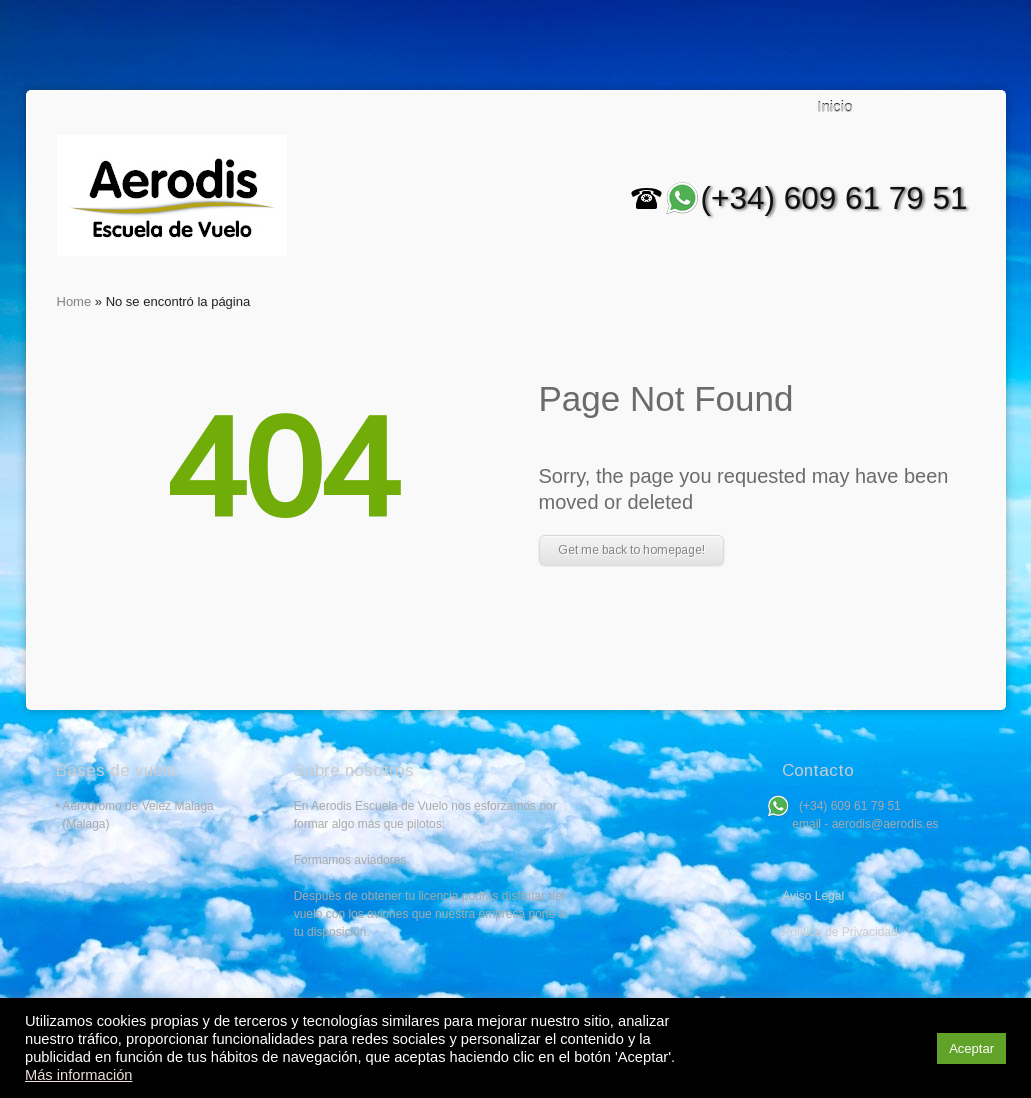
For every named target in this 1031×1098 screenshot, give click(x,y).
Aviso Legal (813, 896)
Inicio (835, 106)
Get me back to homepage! (631, 550)
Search (949, 107)
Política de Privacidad (839, 932)
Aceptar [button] (971, 1048)
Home (74, 301)
